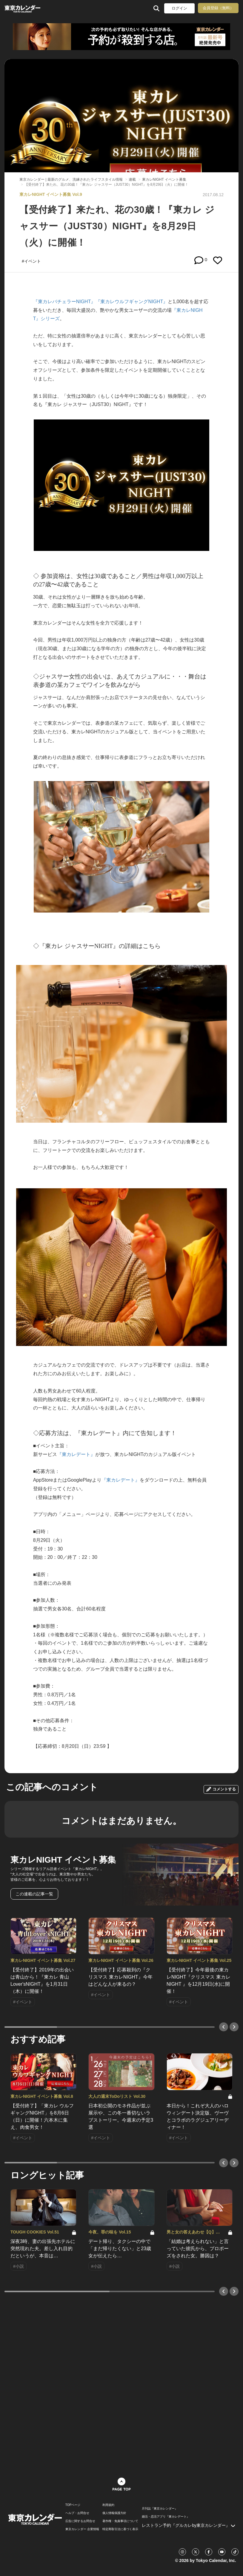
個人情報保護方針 (114, 2513)
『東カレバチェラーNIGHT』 (64, 301)
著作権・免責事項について (120, 2521)
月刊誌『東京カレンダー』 (160, 2508)
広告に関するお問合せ (80, 2521)
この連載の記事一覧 (34, 1894)
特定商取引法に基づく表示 (120, 2529)
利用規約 (108, 2505)
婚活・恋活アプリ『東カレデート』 (166, 2516)
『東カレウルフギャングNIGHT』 (132, 301)
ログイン (179, 8)
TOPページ (72, 2505)
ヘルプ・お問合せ (77, 2513)
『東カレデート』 (76, 1454)
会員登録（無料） (218, 8)
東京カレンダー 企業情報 (82, 2529)
